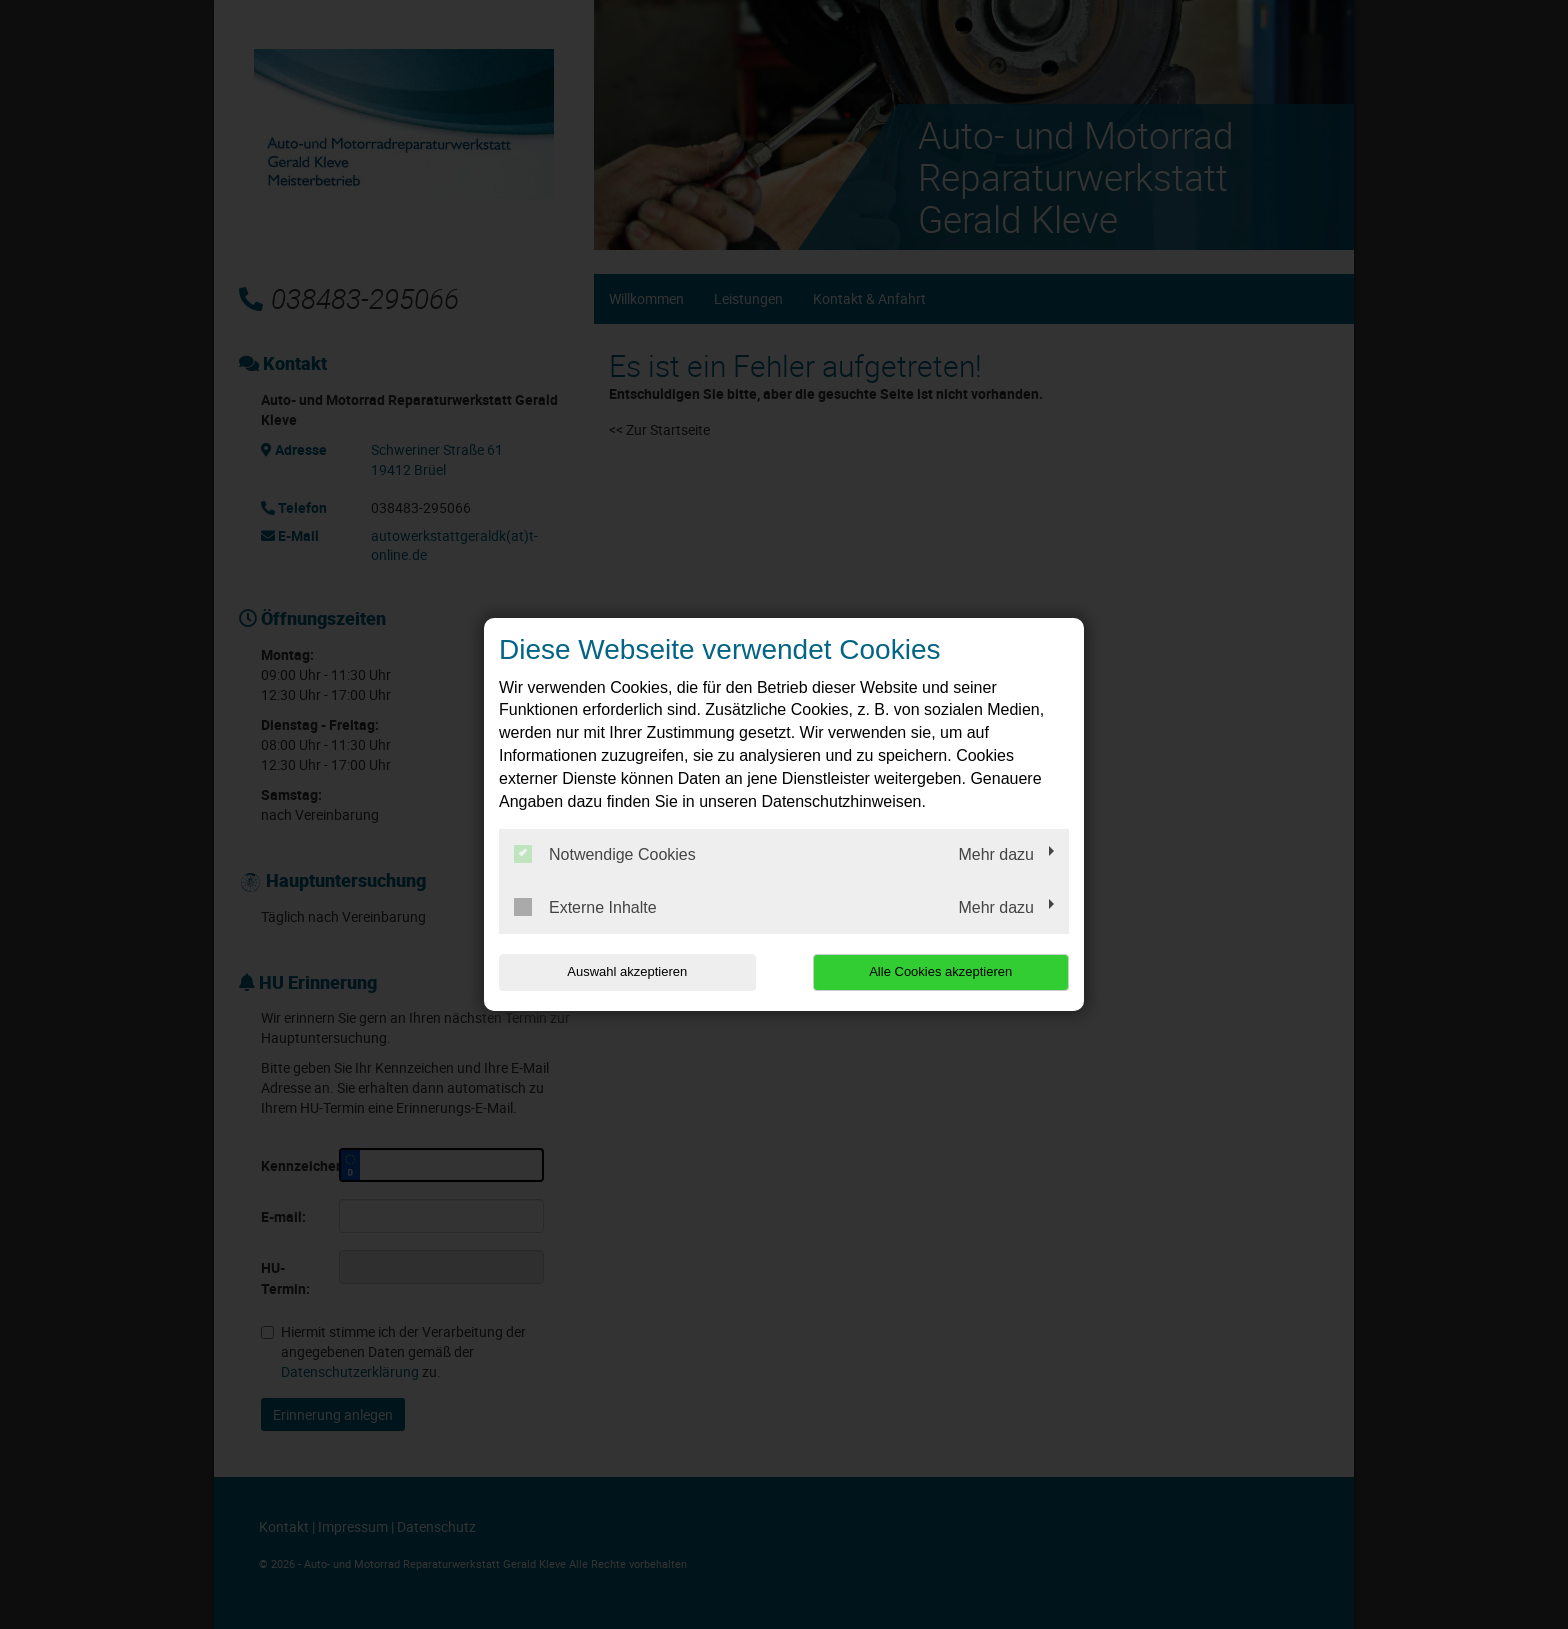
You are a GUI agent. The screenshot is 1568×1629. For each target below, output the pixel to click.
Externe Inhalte (585, 907)
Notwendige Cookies (605, 854)
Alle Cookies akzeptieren (940, 971)
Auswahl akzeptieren (627, 971)
